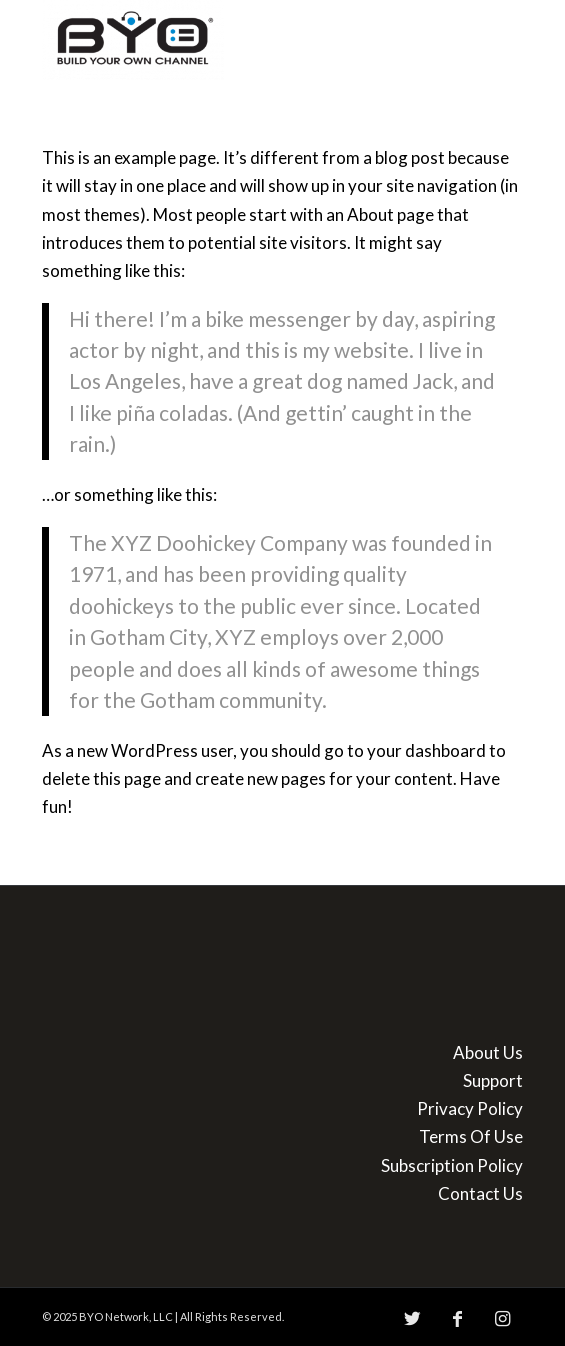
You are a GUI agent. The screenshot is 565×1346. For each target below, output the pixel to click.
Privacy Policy (470, 1108)
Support (493, 1080)
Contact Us (480, 1193)
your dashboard (426, 750)
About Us (488, 1052)
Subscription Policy (452, 1165)
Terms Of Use (471, 1136)
